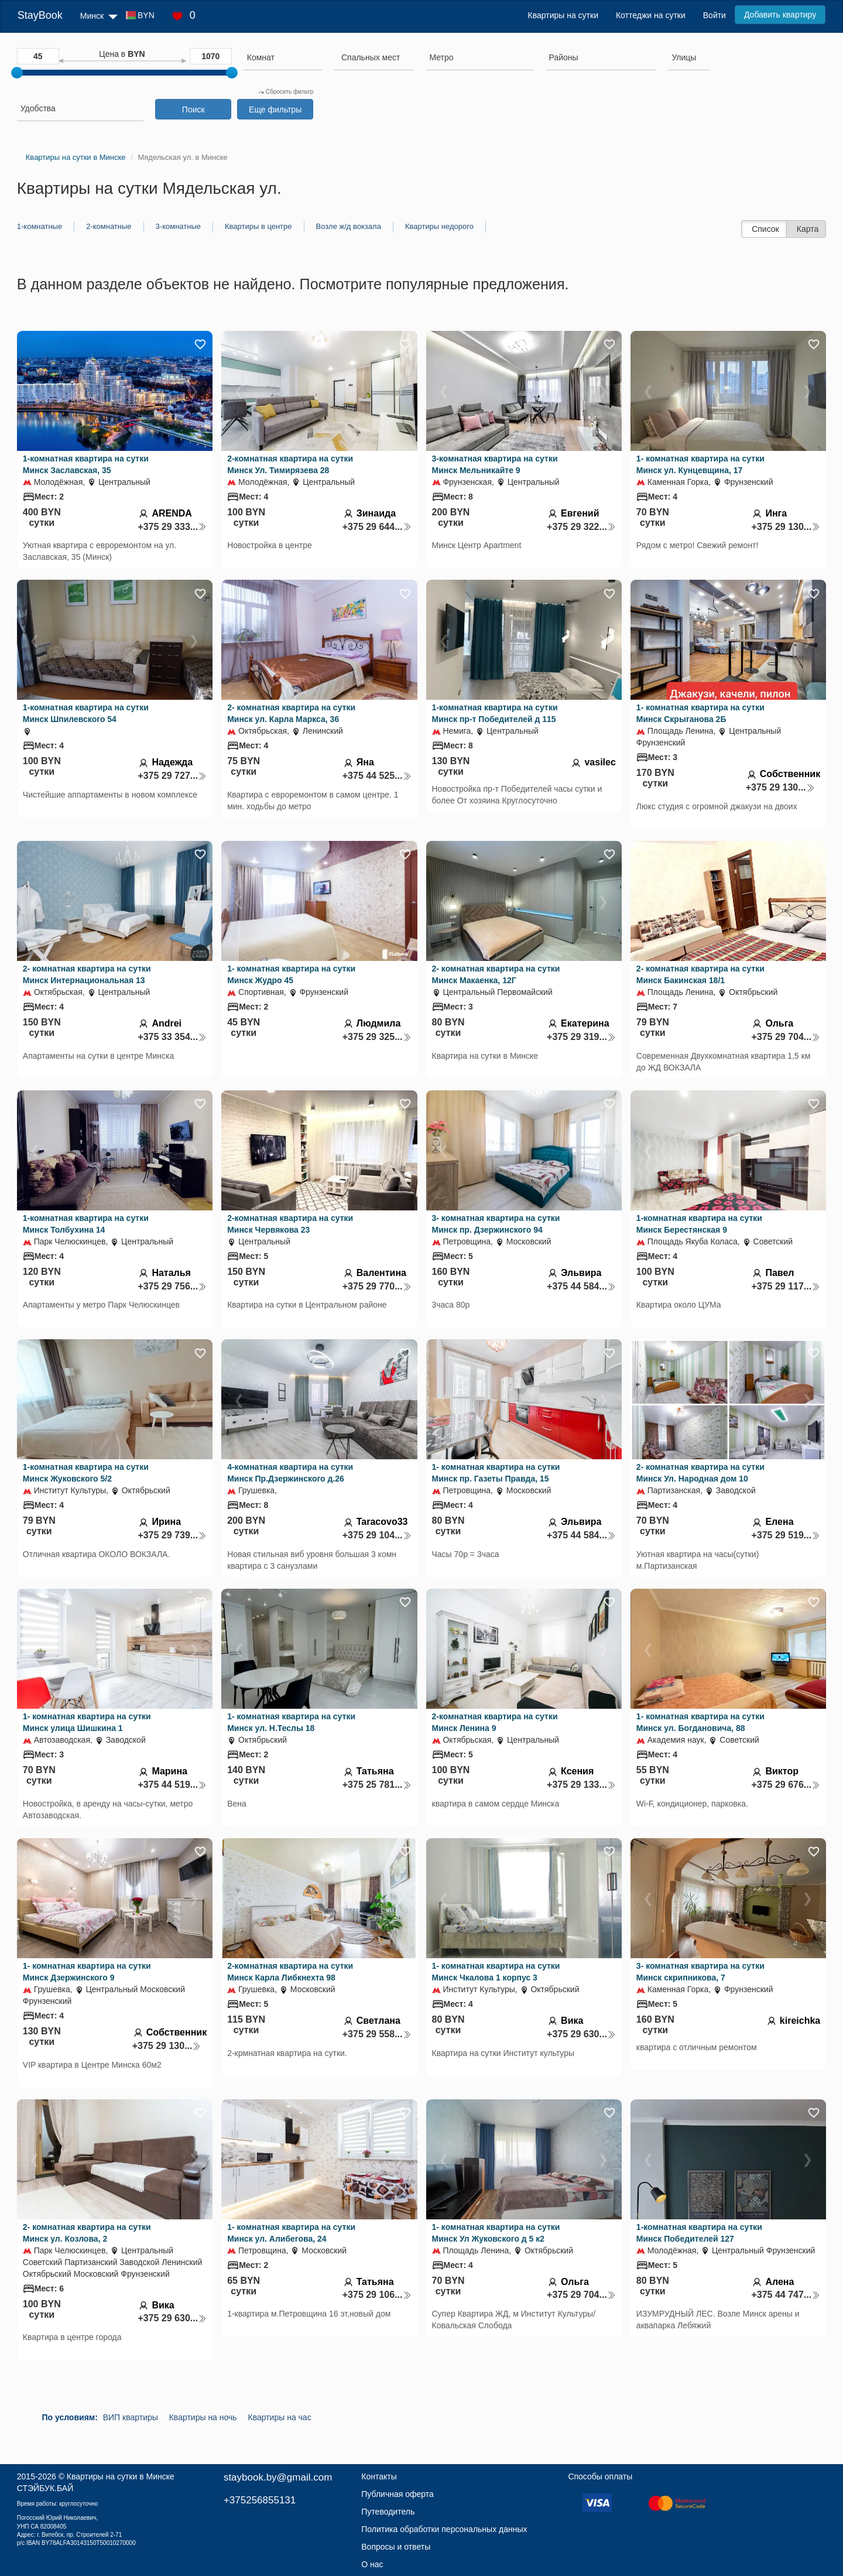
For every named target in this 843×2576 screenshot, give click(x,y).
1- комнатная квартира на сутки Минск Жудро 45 (291, 974)
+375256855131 (260, 2500)
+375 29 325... (377, 1037)
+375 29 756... (172, 1286)
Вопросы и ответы (395, 2546)
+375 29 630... (581, 2034)
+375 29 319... (581, 1037)
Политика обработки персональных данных (444, 2529)
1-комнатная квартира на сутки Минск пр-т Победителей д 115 (495, 713)
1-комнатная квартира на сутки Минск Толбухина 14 (86, 1223)
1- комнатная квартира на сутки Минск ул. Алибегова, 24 (291, 2232)
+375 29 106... (377, 2295)
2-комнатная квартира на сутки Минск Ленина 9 (495, 1722)
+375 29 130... (785, 527)
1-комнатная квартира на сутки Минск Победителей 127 (699, 2232)
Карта (807, 229)
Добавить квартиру (780, 14)
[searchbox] (283, 57)
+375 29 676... (785, 1785)
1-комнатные (39, 226)
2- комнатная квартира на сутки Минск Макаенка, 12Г (496, 974)
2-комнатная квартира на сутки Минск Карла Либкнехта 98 (290, 1971)
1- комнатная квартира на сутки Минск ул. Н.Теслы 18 (291, 1722)
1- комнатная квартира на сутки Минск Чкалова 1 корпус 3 (496, 1971)
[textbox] (370, 57)
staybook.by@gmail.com (278, 2477)
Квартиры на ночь (203, 2417)
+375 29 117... (785, 1286)
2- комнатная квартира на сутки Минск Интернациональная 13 (87, 974)
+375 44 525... (377, 776)
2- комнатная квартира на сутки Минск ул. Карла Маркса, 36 (291, 713)
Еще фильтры (275, 109)
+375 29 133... (581, 1785)
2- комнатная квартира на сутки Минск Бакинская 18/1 (700, 974)
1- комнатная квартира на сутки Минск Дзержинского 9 (87, 1971)
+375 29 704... (785, 1037)
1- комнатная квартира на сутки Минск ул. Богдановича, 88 (700, 1722)
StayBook (40, 15)
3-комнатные (178, 226)
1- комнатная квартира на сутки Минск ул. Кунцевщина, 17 (700, 464)
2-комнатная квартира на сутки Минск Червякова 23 (290, 1223)
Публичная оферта (397, 2494)
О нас (372, 2564)
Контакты (378, 2476)
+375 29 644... (377, 527)
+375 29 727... (172, 776)
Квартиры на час (279, 2417)
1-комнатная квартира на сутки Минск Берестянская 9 (699, 1223)
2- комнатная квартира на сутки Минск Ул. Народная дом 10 (700, 1472)
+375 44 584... (581, 1286)
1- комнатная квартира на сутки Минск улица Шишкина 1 (87, 1722)
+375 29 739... (172, 1535)
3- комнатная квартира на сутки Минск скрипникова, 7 (700, 1971)
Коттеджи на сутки (651, 15)
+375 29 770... (377, 1286)
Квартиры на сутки (563, 15)
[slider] (17, 72)
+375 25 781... (377, 1785)
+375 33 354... (172, 1037)
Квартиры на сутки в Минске (120, 2476)
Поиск (193, 109)
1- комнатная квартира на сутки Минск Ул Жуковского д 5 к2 (496, 2232)
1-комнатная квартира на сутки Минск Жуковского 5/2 (86, 1472)
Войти (714, 15)
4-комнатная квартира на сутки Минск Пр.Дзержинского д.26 (290, 1472)
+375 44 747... (785, 2295)
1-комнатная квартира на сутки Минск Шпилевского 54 (86, 713)
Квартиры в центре (258, 226)
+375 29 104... (377, 1535)
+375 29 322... (581, 527)
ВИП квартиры (130, 2417)
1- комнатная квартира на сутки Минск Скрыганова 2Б (700, 713)
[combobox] (283, 59)
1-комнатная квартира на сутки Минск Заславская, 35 (86, 464)
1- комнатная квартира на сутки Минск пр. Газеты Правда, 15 (496, 1472)
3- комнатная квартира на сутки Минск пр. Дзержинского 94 (496, 1223)
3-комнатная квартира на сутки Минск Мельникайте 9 (495, 464)
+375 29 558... (377, 2034)
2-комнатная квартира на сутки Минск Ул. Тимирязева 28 (290, 464)
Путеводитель (387, 2511)
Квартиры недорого (439, 226)
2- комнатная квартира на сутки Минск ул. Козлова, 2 (87, 2232)
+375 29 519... (785, 1535)
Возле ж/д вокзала (348, 226)
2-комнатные (108, 226)
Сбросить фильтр (285, 91)
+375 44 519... (172, 1785)
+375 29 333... (172, 527)
